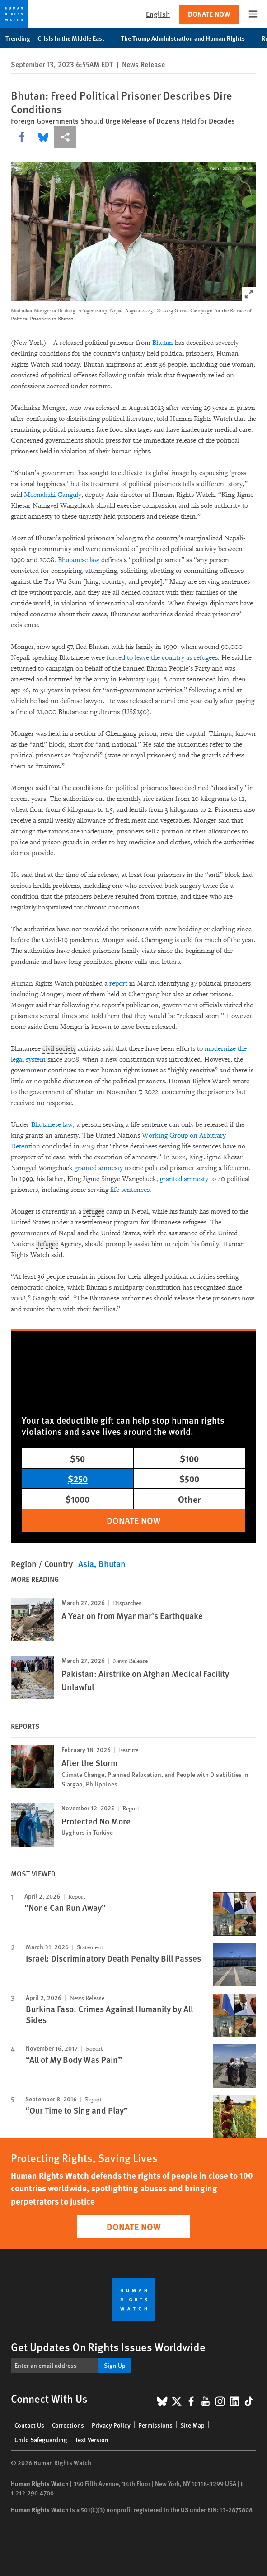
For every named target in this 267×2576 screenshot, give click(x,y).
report (118, 983)
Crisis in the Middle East (75, 38)
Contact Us (29, 2424)
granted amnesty (100, 1168)
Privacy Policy (111, 2424)
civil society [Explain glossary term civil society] (59, 1049)
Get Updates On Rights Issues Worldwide (108, 2346)
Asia (86, 1563)
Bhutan (162, 342)
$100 (189, 1458)
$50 (77, 1458)
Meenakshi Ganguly (52, 494)
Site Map (192, 2424)
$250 (78, 1478)
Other (189, 1498)
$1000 (77, 1498)
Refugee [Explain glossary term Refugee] (47, 1244)
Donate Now (209, 14)
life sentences (130, 1190)
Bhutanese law (78, 560)
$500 (189, 1478)
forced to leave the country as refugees (162, 657)
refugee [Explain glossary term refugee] (93, 1212)
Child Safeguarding (40, 2439)
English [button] (158, 14)
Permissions (155, 2424)
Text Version (91, 2439)
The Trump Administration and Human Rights (187, 38)
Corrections (68, 2424)
